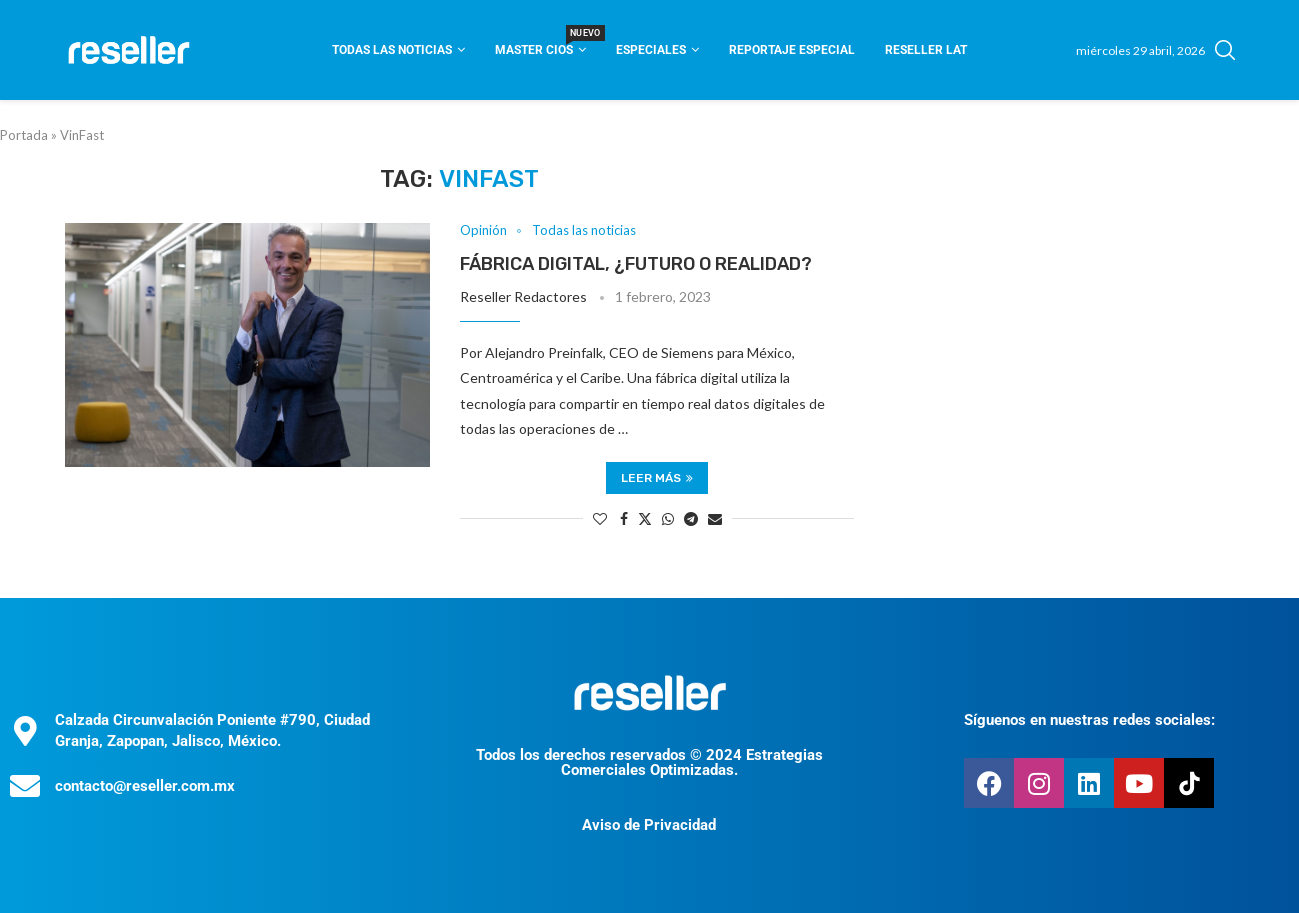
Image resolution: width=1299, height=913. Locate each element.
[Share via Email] (715, 518)
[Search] (1225, 50)
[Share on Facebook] (624, 518)
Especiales (651, 50)
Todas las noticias (392, 50)
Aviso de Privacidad (649, 825)
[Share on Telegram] (691, 518)
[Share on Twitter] (645, 518)
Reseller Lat (926, 50)
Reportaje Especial (792, 50)
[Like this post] (600, 518)
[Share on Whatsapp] (668, 518)
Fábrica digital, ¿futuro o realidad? (636, 264)
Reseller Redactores (523, 296)
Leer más (657, 478)
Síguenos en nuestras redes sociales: (1089, 720)
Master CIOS (540, 43)
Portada (24, 135)
